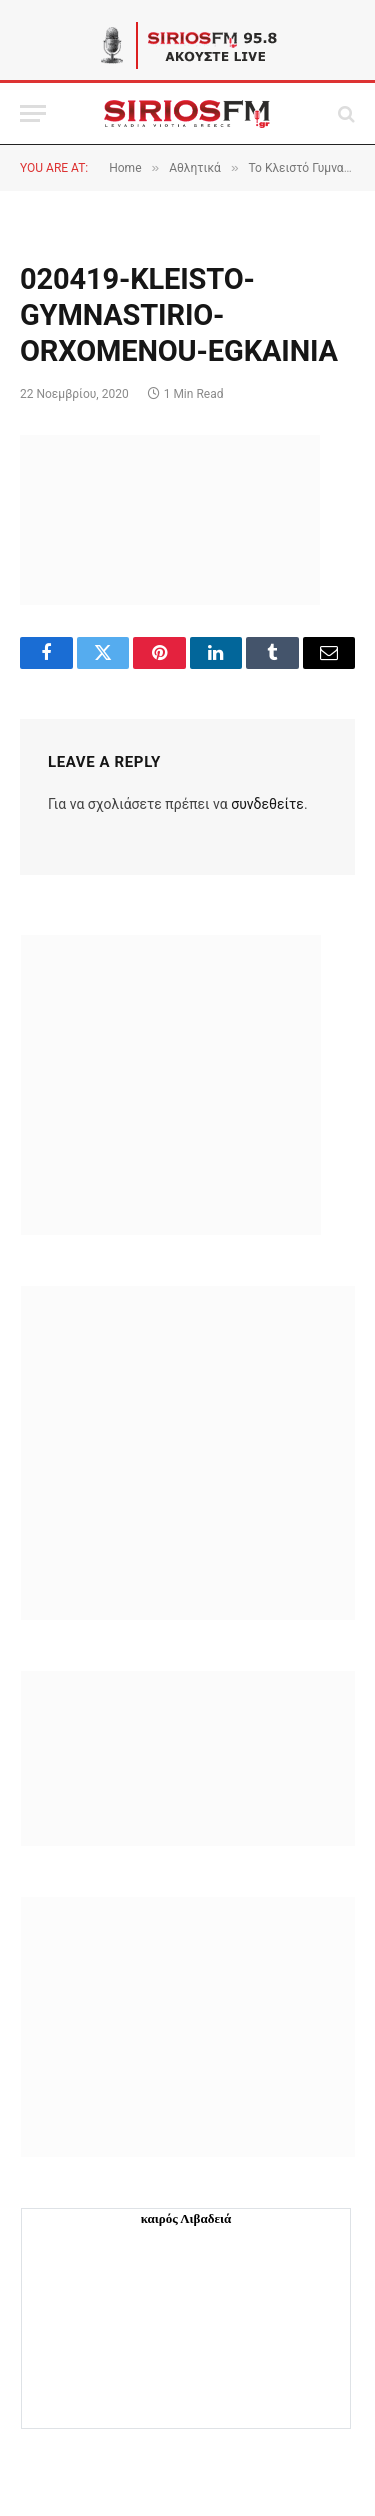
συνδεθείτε (267, 804)
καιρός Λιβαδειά (186, 2218)
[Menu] (33, 113)
